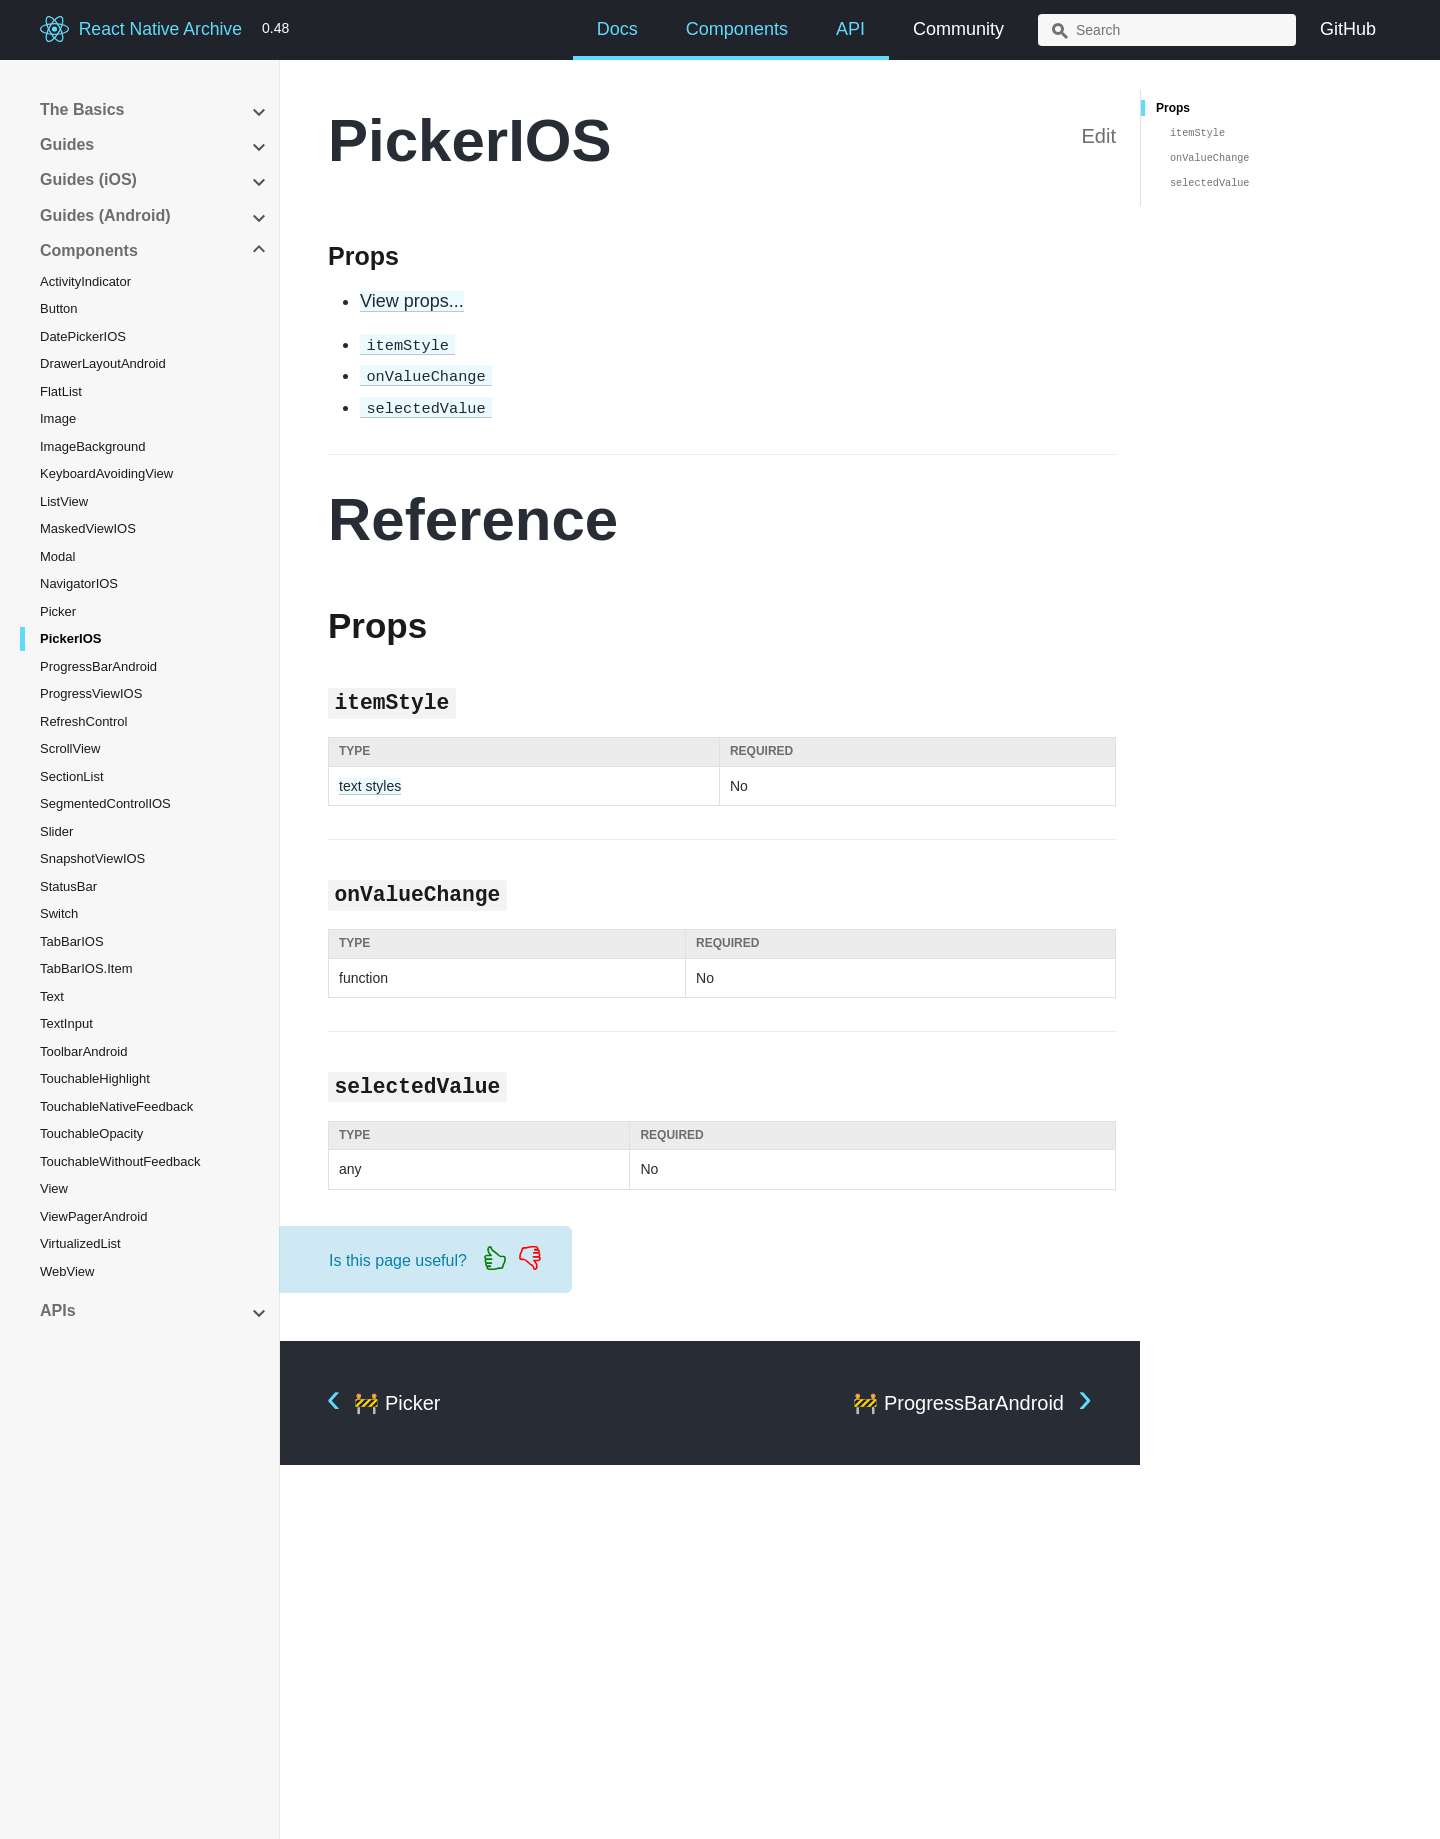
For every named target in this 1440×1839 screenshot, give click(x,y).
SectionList (72, 776)
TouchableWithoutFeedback (120, 1161)
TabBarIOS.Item (86, 968)
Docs (617, 29)
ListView (64, 501)
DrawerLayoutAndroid (103, 363)
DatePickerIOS (83, 336)
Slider (56, 831)
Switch (59, 913)
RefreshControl (83, 721)
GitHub (1348, 29)
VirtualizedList (80, 1243)
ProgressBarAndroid (98, 666)
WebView (67, 1271)
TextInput (66, 1023)
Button (59, 308)
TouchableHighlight (95, 1078)
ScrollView (70, 748)
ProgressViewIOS (91, 693)
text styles (370, 786)
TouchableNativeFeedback (116, 1106)
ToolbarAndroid (83, 1051)
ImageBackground (93, 446)
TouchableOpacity (91, 1133)
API (850, 29)
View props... (412, 301)
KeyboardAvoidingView (106, 473)
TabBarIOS (72, 941)
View (54, 1188)
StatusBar (68, 886)
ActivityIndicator (85, 281)
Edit (1099, 136)
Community (958, 29)
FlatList (61, 391)
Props (1173, 108)
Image (58, 418)
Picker (58, 611)
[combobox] (1167, 30)
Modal (57, 556)
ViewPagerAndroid (93, 1216)
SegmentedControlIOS (105, 803)
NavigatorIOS (79, 583)
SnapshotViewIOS (92, 858)
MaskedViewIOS (88, 528)
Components (737, 29)
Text (52, 996)
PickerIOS (70, 638)
